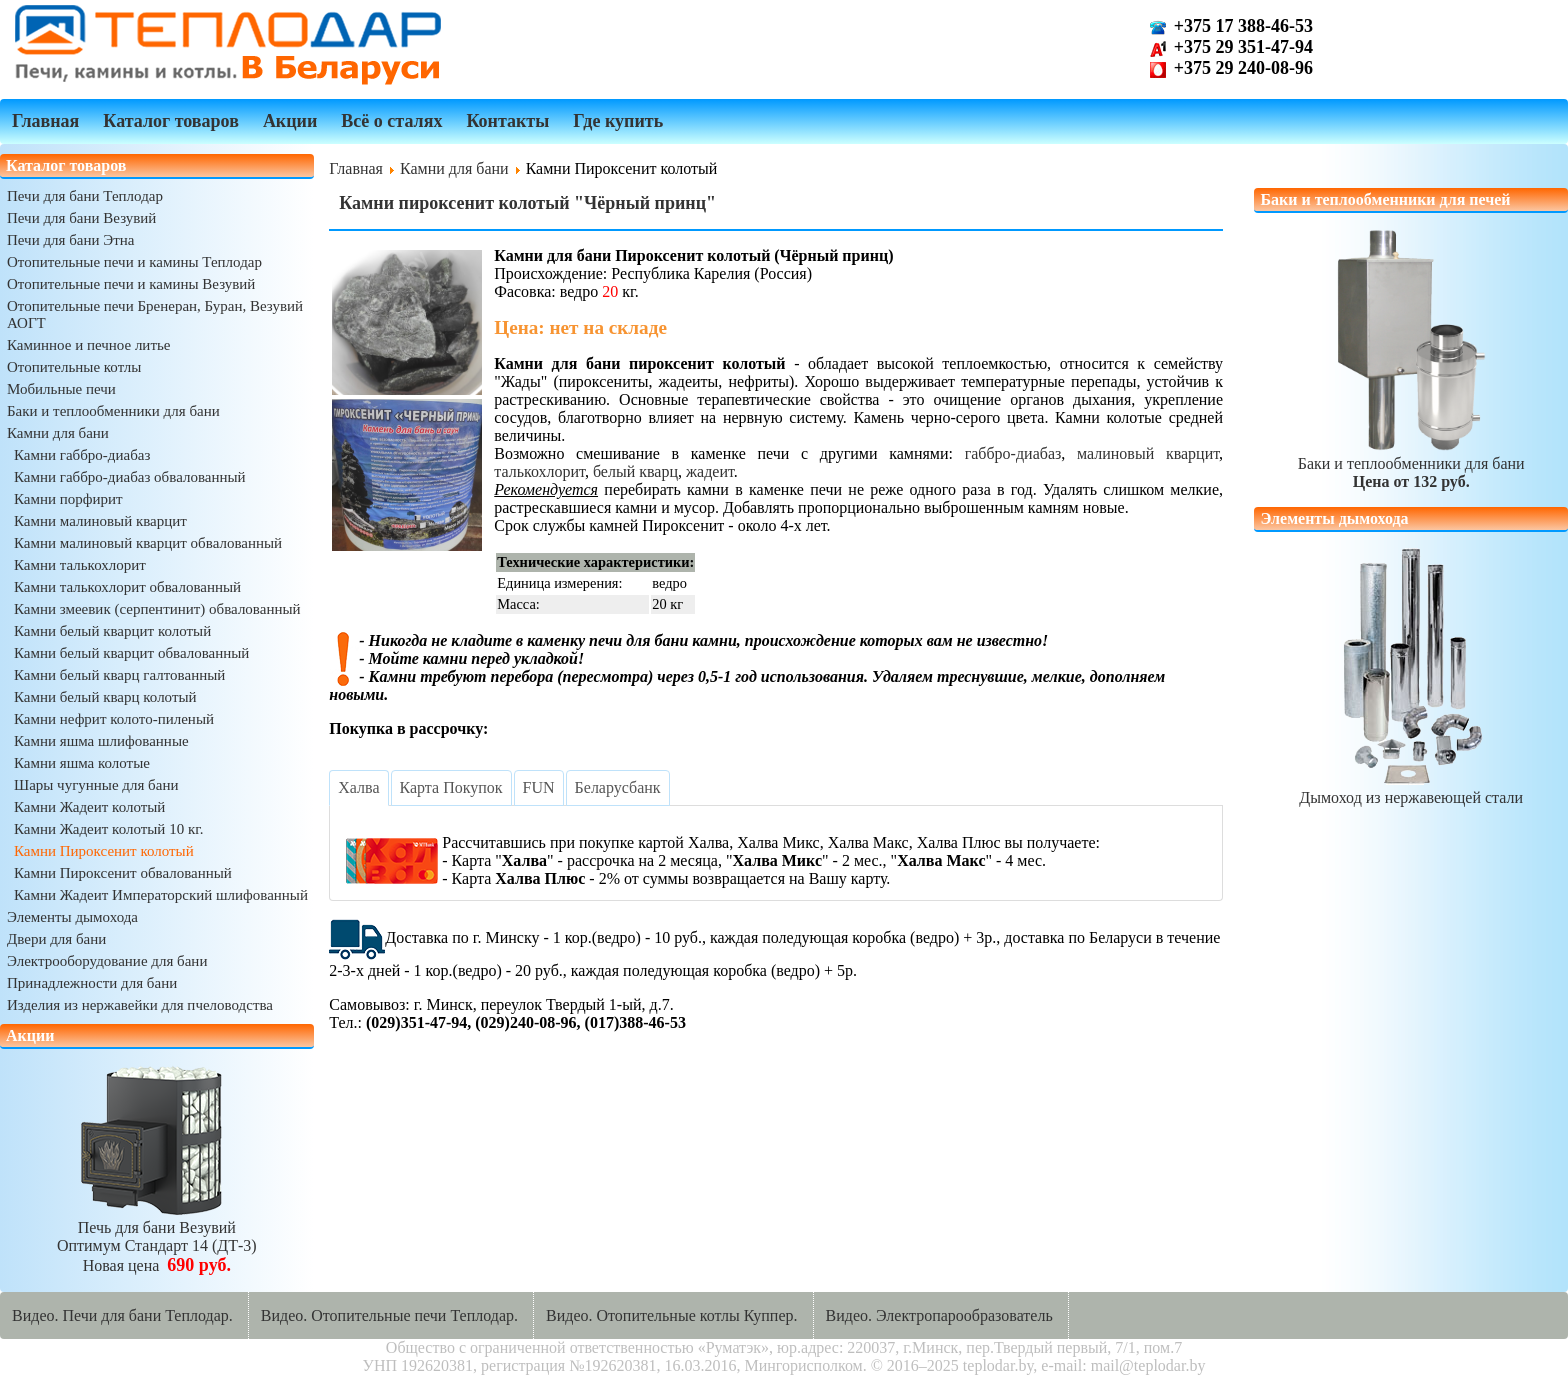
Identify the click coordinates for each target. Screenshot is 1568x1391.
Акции (290, 121)
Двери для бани (56, 939)
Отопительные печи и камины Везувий (131, 284)
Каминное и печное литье (88, 345)
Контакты (507, 121)
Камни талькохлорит (80, 565)
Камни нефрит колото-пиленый (114, 719)
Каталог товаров (171, 121)
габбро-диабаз (1013, 453)
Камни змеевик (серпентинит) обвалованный (157, 609)
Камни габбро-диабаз (82, 455)
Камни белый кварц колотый (105, 697)
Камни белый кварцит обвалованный (131, 653)
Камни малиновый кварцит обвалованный (148, 543)
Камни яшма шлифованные (101, 741)
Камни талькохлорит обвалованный (127, 587)
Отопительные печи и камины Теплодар (134, 262)
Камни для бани (58, 433)
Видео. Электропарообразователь (939, 1315)
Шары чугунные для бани (96, 785)
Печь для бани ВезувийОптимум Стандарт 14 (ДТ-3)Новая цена (157, 1237)
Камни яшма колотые (82, 763)
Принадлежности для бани (92, 983)
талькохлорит (539, 471)
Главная (45, 121)
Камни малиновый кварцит (100, 521)
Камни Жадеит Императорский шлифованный (161, 895)
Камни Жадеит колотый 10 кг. (108, 829)
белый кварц (635, 471)
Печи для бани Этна (70, 240)
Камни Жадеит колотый (89, 807)
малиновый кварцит (1148, 453)
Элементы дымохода (72, 917)
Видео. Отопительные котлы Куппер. (672, 1315)
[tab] (358, 788)
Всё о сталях (391, 121)
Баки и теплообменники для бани (113, 411)
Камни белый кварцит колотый (112, 631)
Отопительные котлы (74, 367)
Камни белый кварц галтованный (119, 675)
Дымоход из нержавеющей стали (1411, 788)
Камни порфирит (68, 499)
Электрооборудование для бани (107, 961)
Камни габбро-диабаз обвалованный (130, 477)
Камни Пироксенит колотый (104, 851)
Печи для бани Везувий (81, 218)
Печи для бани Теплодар (85, 196)
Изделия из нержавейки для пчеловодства (140, 1005)
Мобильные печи (61, 389)
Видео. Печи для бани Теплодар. (122, 1315)
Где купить (618, 121)
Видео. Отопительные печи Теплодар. (389, 1315)
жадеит (710, 471)
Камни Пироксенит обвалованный (123, 873)
